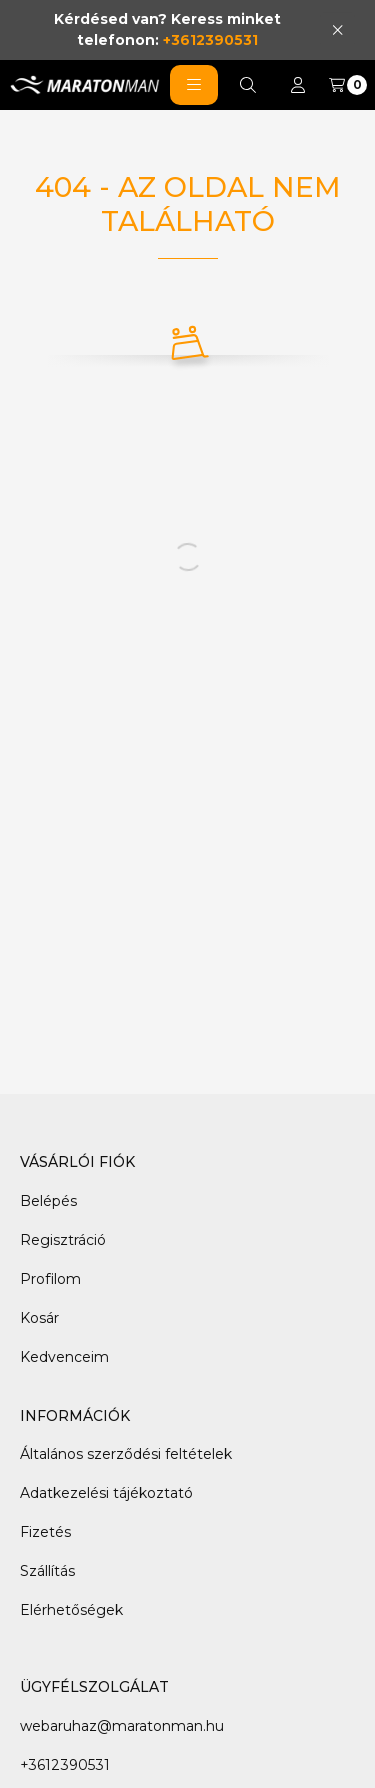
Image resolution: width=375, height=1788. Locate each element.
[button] (194, 85)
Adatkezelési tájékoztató (106, 1493)
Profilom (50, 1279)
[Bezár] (337, 29)
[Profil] (298, 85)
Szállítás (47, 1571)
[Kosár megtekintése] (348, 85)
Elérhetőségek (71, 1610)
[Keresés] (248, 85)
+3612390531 (210, 40)
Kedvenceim (64, 1357)
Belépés (48, 1201)
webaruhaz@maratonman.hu (122, 1726)
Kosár (39, 1318)
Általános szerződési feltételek (126, 1454)
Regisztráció (63, 1240)
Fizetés (45, 1532)
